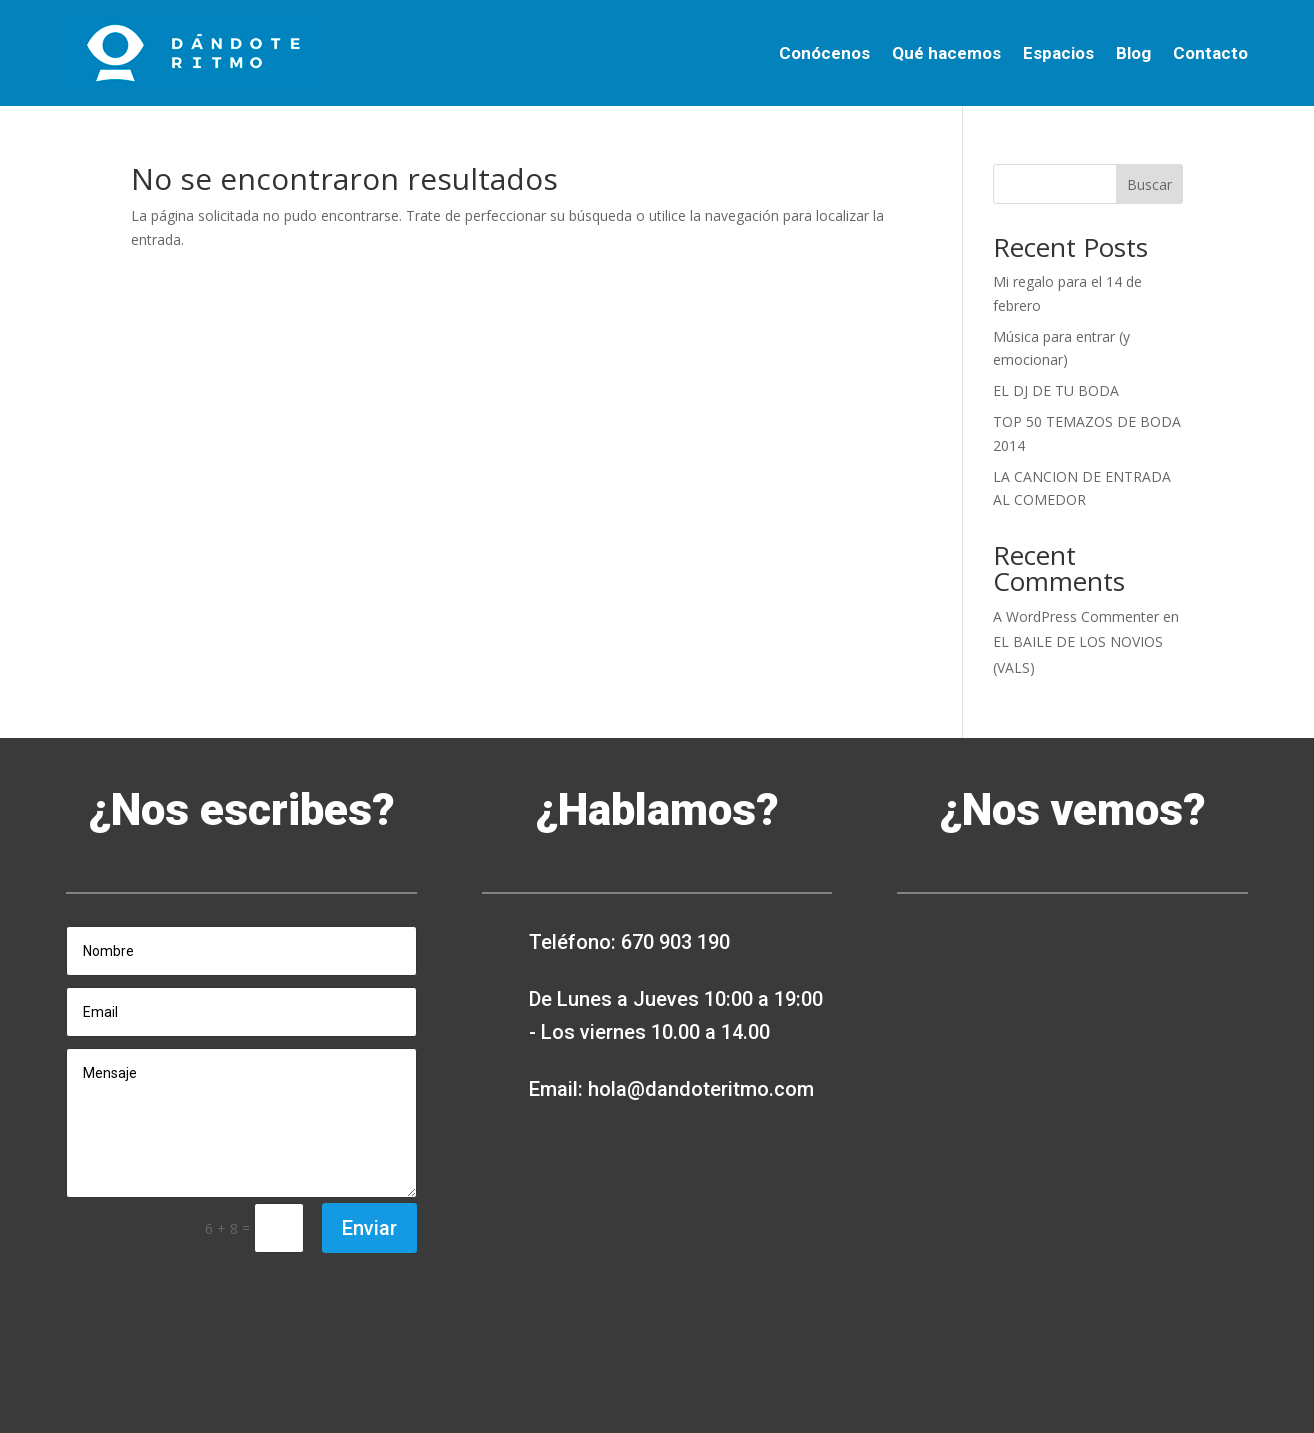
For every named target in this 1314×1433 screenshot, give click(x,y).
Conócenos (824, 53)
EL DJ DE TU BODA (1056, 390)
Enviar (369, 1228)
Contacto (1210, 53)
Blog (1133, 53)
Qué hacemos (946, 53)
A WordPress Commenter (1076, 616)
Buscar (1149, 184)
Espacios (1058, 53)
